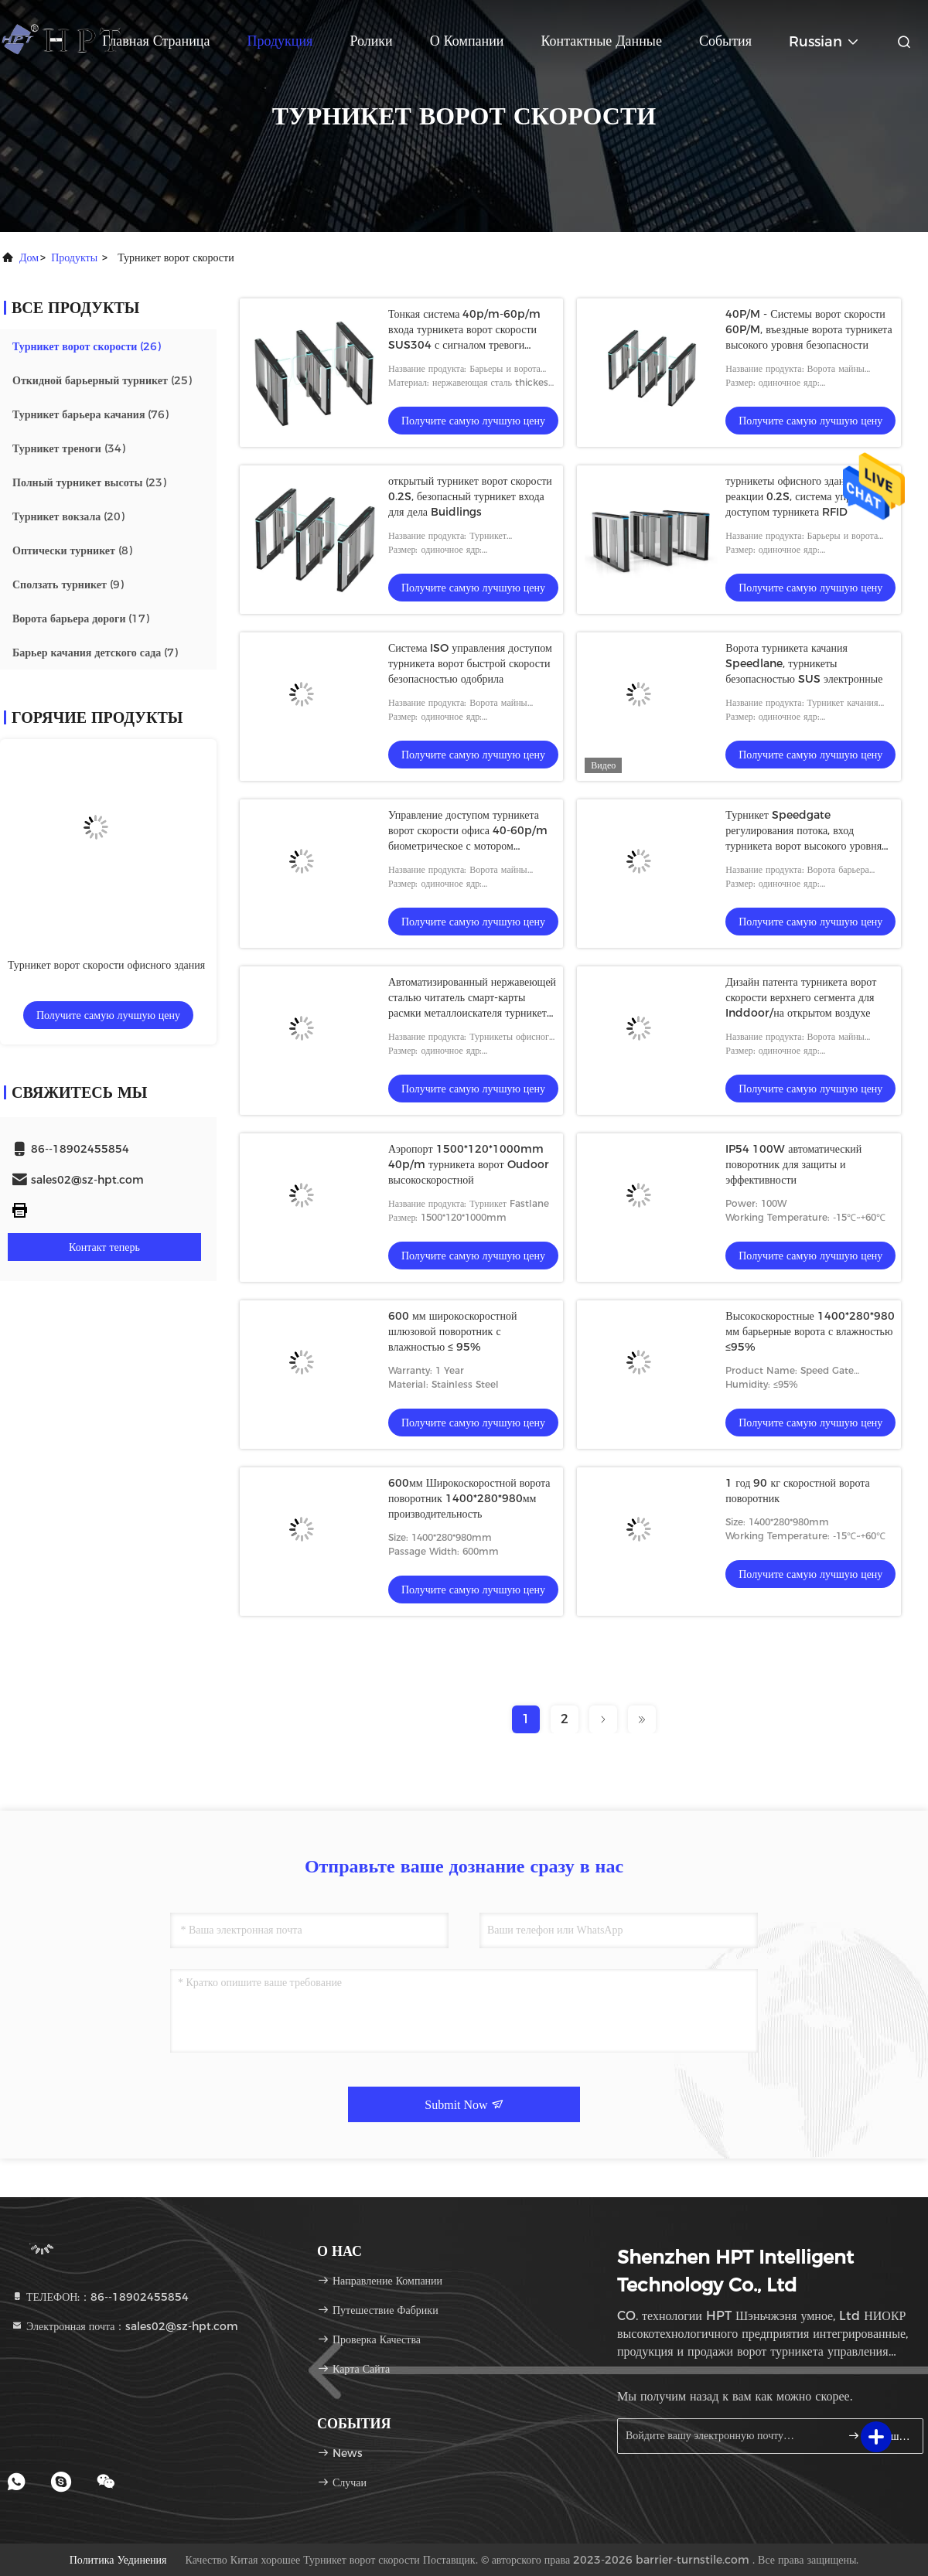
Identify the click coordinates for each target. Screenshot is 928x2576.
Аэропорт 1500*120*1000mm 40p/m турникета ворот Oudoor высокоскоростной (468, 1164)
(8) (72, 550)
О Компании (467, 40)
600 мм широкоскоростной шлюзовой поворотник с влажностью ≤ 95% (452, 1331)
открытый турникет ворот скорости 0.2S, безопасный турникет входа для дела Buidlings (470, 496)
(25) (102, 380)
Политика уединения (118, 2560)
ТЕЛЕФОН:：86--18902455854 (100, 2297)
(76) (90, 414)
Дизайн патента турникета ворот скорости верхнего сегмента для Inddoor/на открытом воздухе (800, 997)
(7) (95, 652)
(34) (68, 448)
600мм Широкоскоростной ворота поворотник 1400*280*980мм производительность (469, 1498)
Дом (29, 257)
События (725, 40)
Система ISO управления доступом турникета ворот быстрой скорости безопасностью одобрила (470, 663)
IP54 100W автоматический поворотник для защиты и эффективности (793, 1164)
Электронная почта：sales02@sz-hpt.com (124, 2326)
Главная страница (156, 40)
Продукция (279, 40)
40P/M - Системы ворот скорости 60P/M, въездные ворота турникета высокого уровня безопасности (808, 329)
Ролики (371, 40)
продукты (74, 257)
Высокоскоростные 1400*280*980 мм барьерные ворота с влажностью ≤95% (810, 1331)
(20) (68, 516)
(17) (80, 618)
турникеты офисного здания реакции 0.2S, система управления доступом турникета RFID (806, 496)
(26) (86, 346)
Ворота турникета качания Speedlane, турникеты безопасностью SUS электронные (803, 663)
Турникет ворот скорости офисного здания (106, 965)
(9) (68, 584)
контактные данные (601, 40)
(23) (89, 482)
